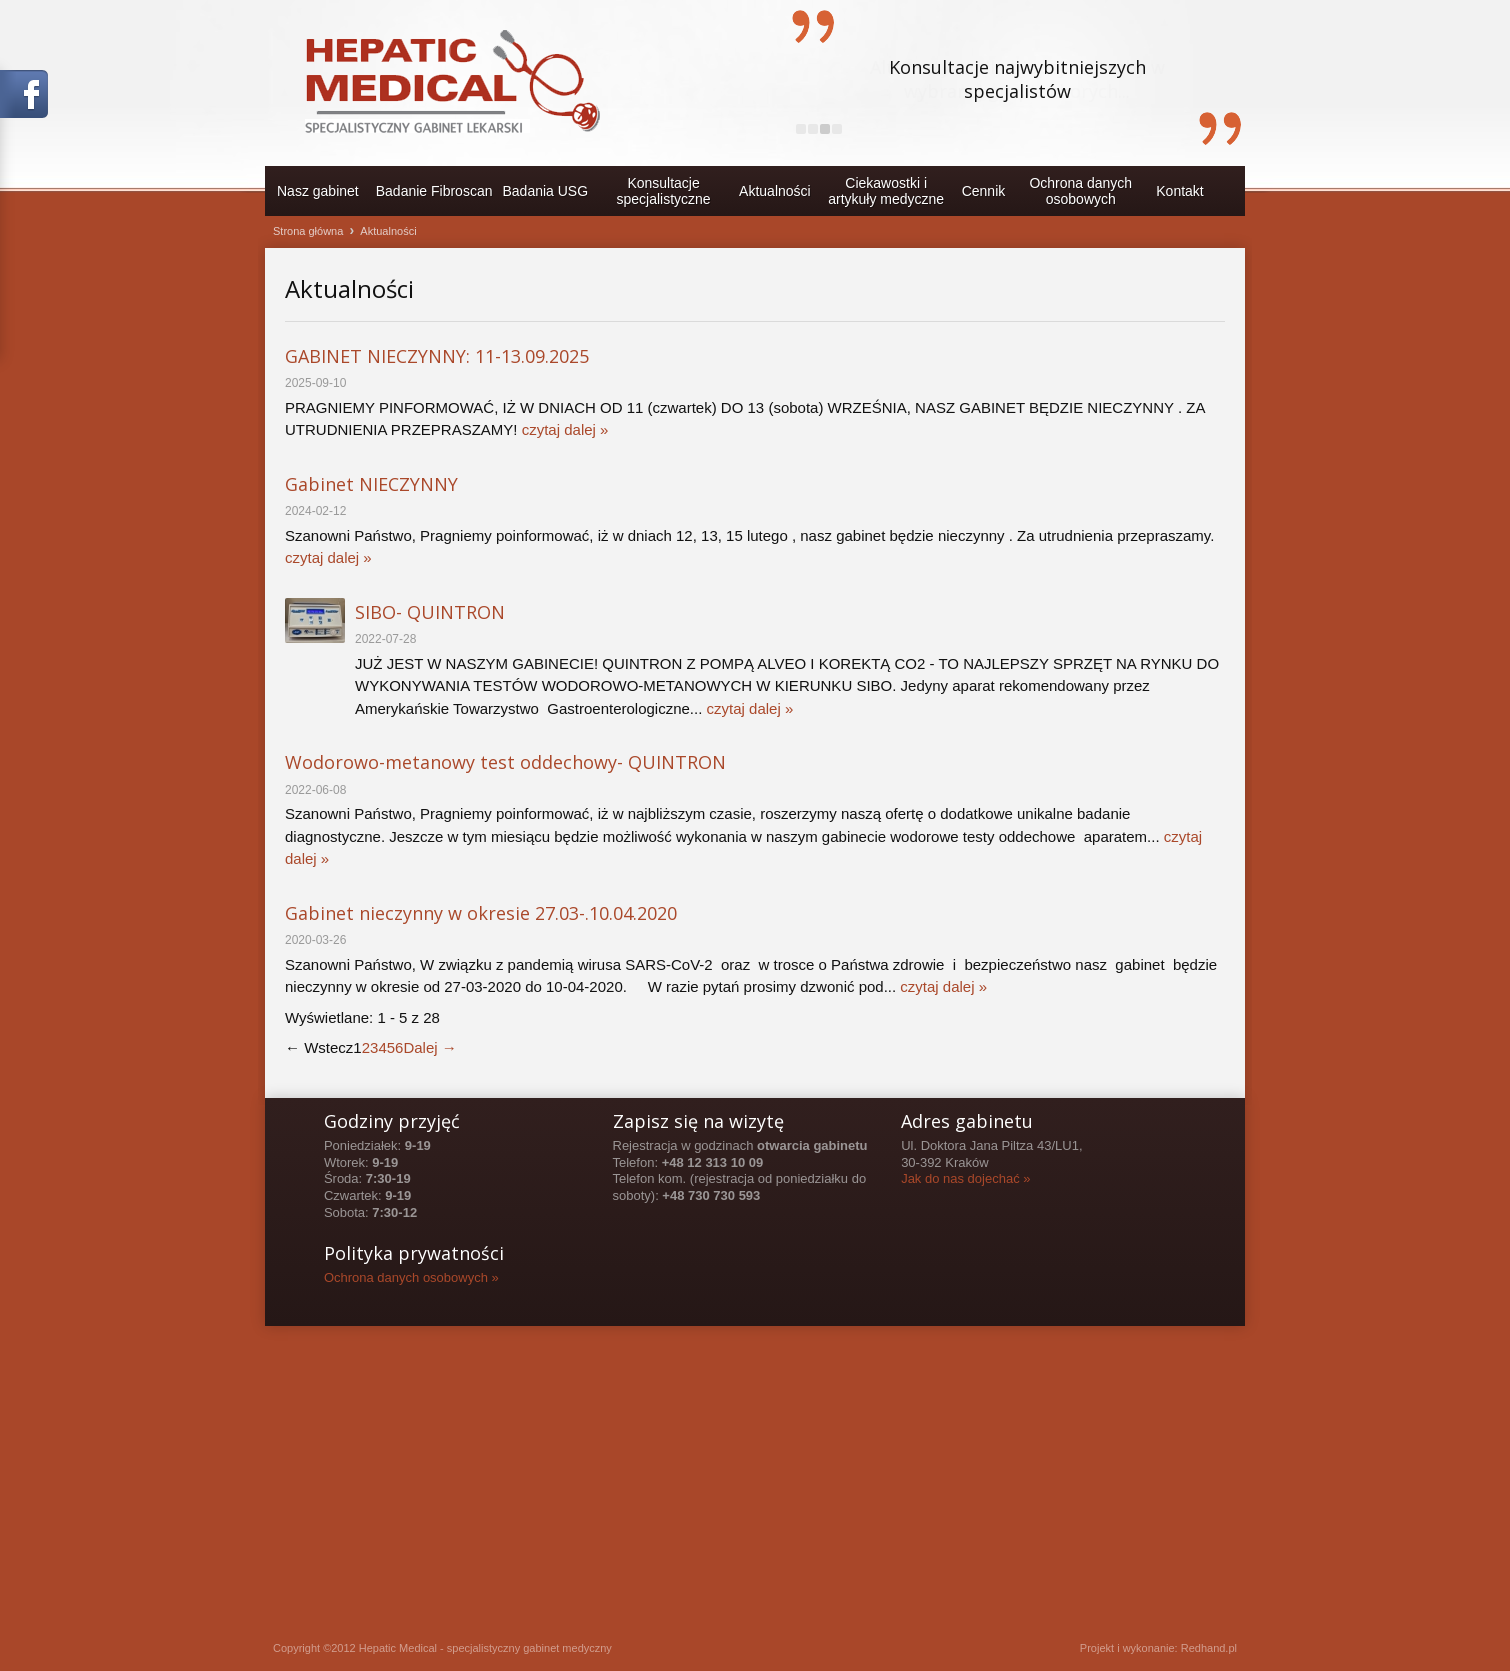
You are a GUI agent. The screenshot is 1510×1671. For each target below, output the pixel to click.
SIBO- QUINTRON (430, 612)
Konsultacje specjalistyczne (664, 191)
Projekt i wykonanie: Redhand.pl (1158, 1648)
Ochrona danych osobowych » (411, 1277)
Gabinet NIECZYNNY (371, 484)
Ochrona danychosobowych (1080, 191)
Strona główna (308, 231)
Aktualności (775, 191)
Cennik (984, 191)
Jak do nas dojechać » (965, 1178)
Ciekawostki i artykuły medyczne (886, 191)
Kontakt (1179, 191)
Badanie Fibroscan (434, 191)
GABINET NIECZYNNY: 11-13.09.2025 (437, 356)
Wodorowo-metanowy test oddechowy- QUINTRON (505, 762)
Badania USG (545, 191)
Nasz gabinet (318, 191)
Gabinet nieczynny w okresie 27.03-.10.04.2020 (481, 913)
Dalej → (429, 1047)
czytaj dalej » (565, 429)
